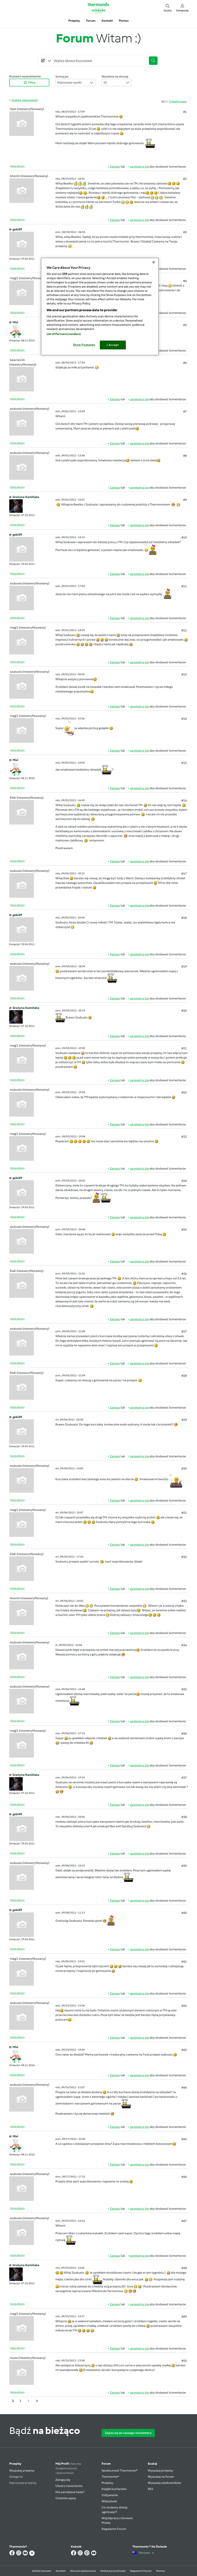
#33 (184, 1601)
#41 (184, 1961)
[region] (100, 306)
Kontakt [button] (107, 20)
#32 (184, 1557)
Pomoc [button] (124, 20)
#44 (184, 2087)
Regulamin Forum (114, 2529)
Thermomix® (110, 2476)
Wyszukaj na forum (161, 2476)
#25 (184, 1229)
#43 (184, 2050)
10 (116, 82)
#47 (184, 2221)
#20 (184, 1011)
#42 (184, 2006)
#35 (184, 1689)
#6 (185, 363)
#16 (184, 800)
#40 (184, 1913)
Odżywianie (110, 2495)
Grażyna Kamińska (26, 497)
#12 (184, 630)
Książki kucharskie (114, 2489)
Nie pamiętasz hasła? (69, 2492)
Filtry (29, 82)
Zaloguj (115, 166)
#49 (184, 2316)
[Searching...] (100, 60)
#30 (184, 1468)
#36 (184, 1733)
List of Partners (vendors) (64, 334)
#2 (185, 179)
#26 (184, 1274)
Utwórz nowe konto (69, 2486)
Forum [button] (90, 20)
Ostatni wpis (177, 101)
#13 (184, 674)
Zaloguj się (62, 2480)
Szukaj (152, 2463)
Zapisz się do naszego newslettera (128, 2433)
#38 (184, 1817)
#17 (184, 873)
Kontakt (60, 2571)
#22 (184, 1092)
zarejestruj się (139, 166)
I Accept (113, 345)
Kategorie (16, 2476)
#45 (184, 2139)
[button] (167, 7)
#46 (184, 2177)
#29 (184, 1420)
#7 (185, 411)
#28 (184, 1375)
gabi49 (17, 229)
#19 (184, 966)
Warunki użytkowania (83, 2571)
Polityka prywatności (112, 2571)
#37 (184, 1777)
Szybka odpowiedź (25, 100)
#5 (185, 325)
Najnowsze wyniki (75, 82)
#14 (184, 719)
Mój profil (68, 2468)
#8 (185, 455)
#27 (184, 1331)
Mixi (15, 322)
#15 (184, 763)
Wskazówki (109, 2501)
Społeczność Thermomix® (120, 2470)
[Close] (153, 262)
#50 (184, 2361)
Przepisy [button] (74, 20)
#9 (185, 500)
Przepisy (15, 2463)
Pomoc (160, 2571)
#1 (185, 112)
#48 (184, 2268)
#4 (185, 281)
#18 (184, 918)
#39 (184, 1866)
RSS (150, 2489)
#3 (185, 232)
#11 (184, 586)
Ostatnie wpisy (65, 2498)
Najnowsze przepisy (23, 2483)
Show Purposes (84, 345)
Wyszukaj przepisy (21, 2470)
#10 (184, 537)
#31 (184, 1513)
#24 (184, 1181)
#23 (184, 1136)
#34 (184, 1645)
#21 (184, 1048)
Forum (106, 2463)
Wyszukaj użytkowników (164, 2483)
